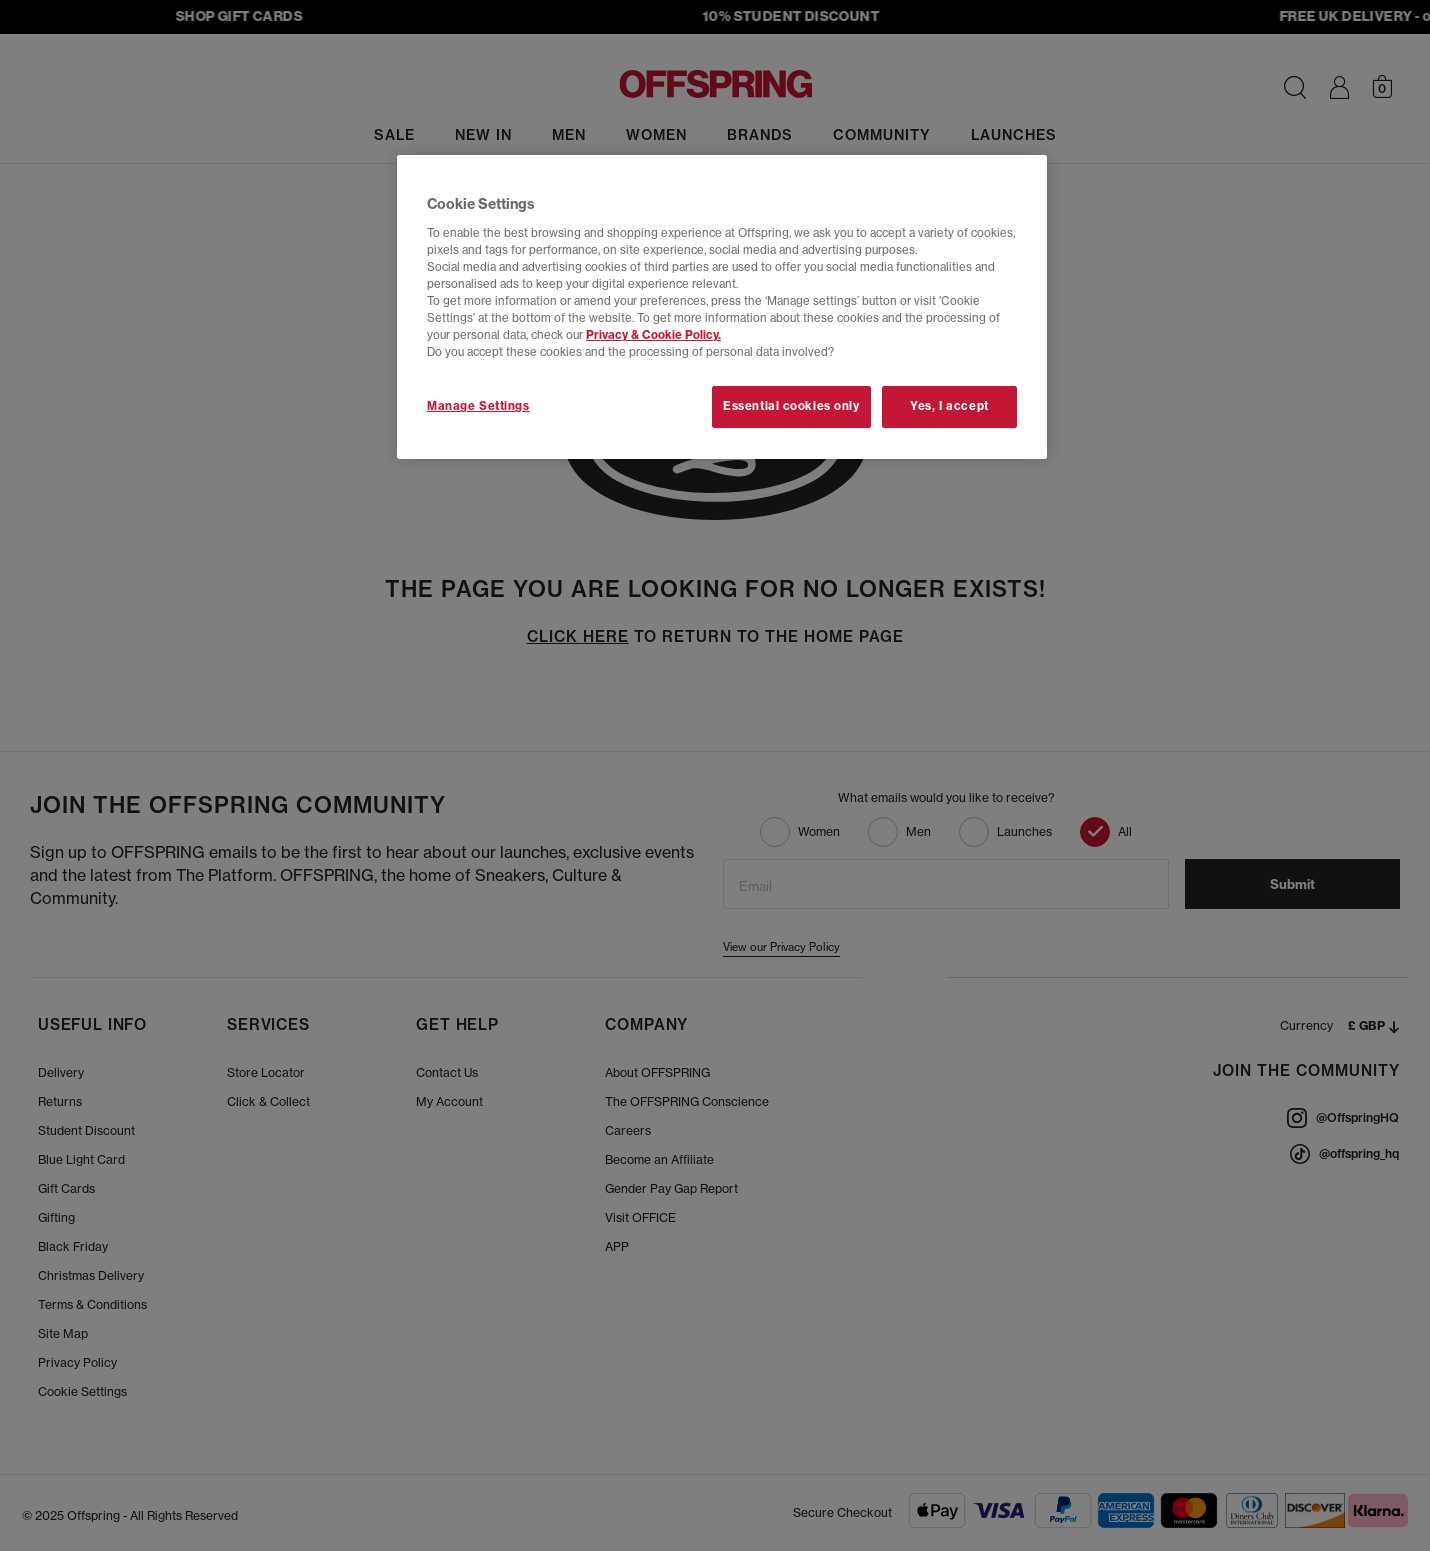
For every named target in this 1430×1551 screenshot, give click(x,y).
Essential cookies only (791, 406)
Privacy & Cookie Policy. (653, 335)
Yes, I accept (949, 406)
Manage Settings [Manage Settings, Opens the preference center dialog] (478, 406)
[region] (722, 307)
